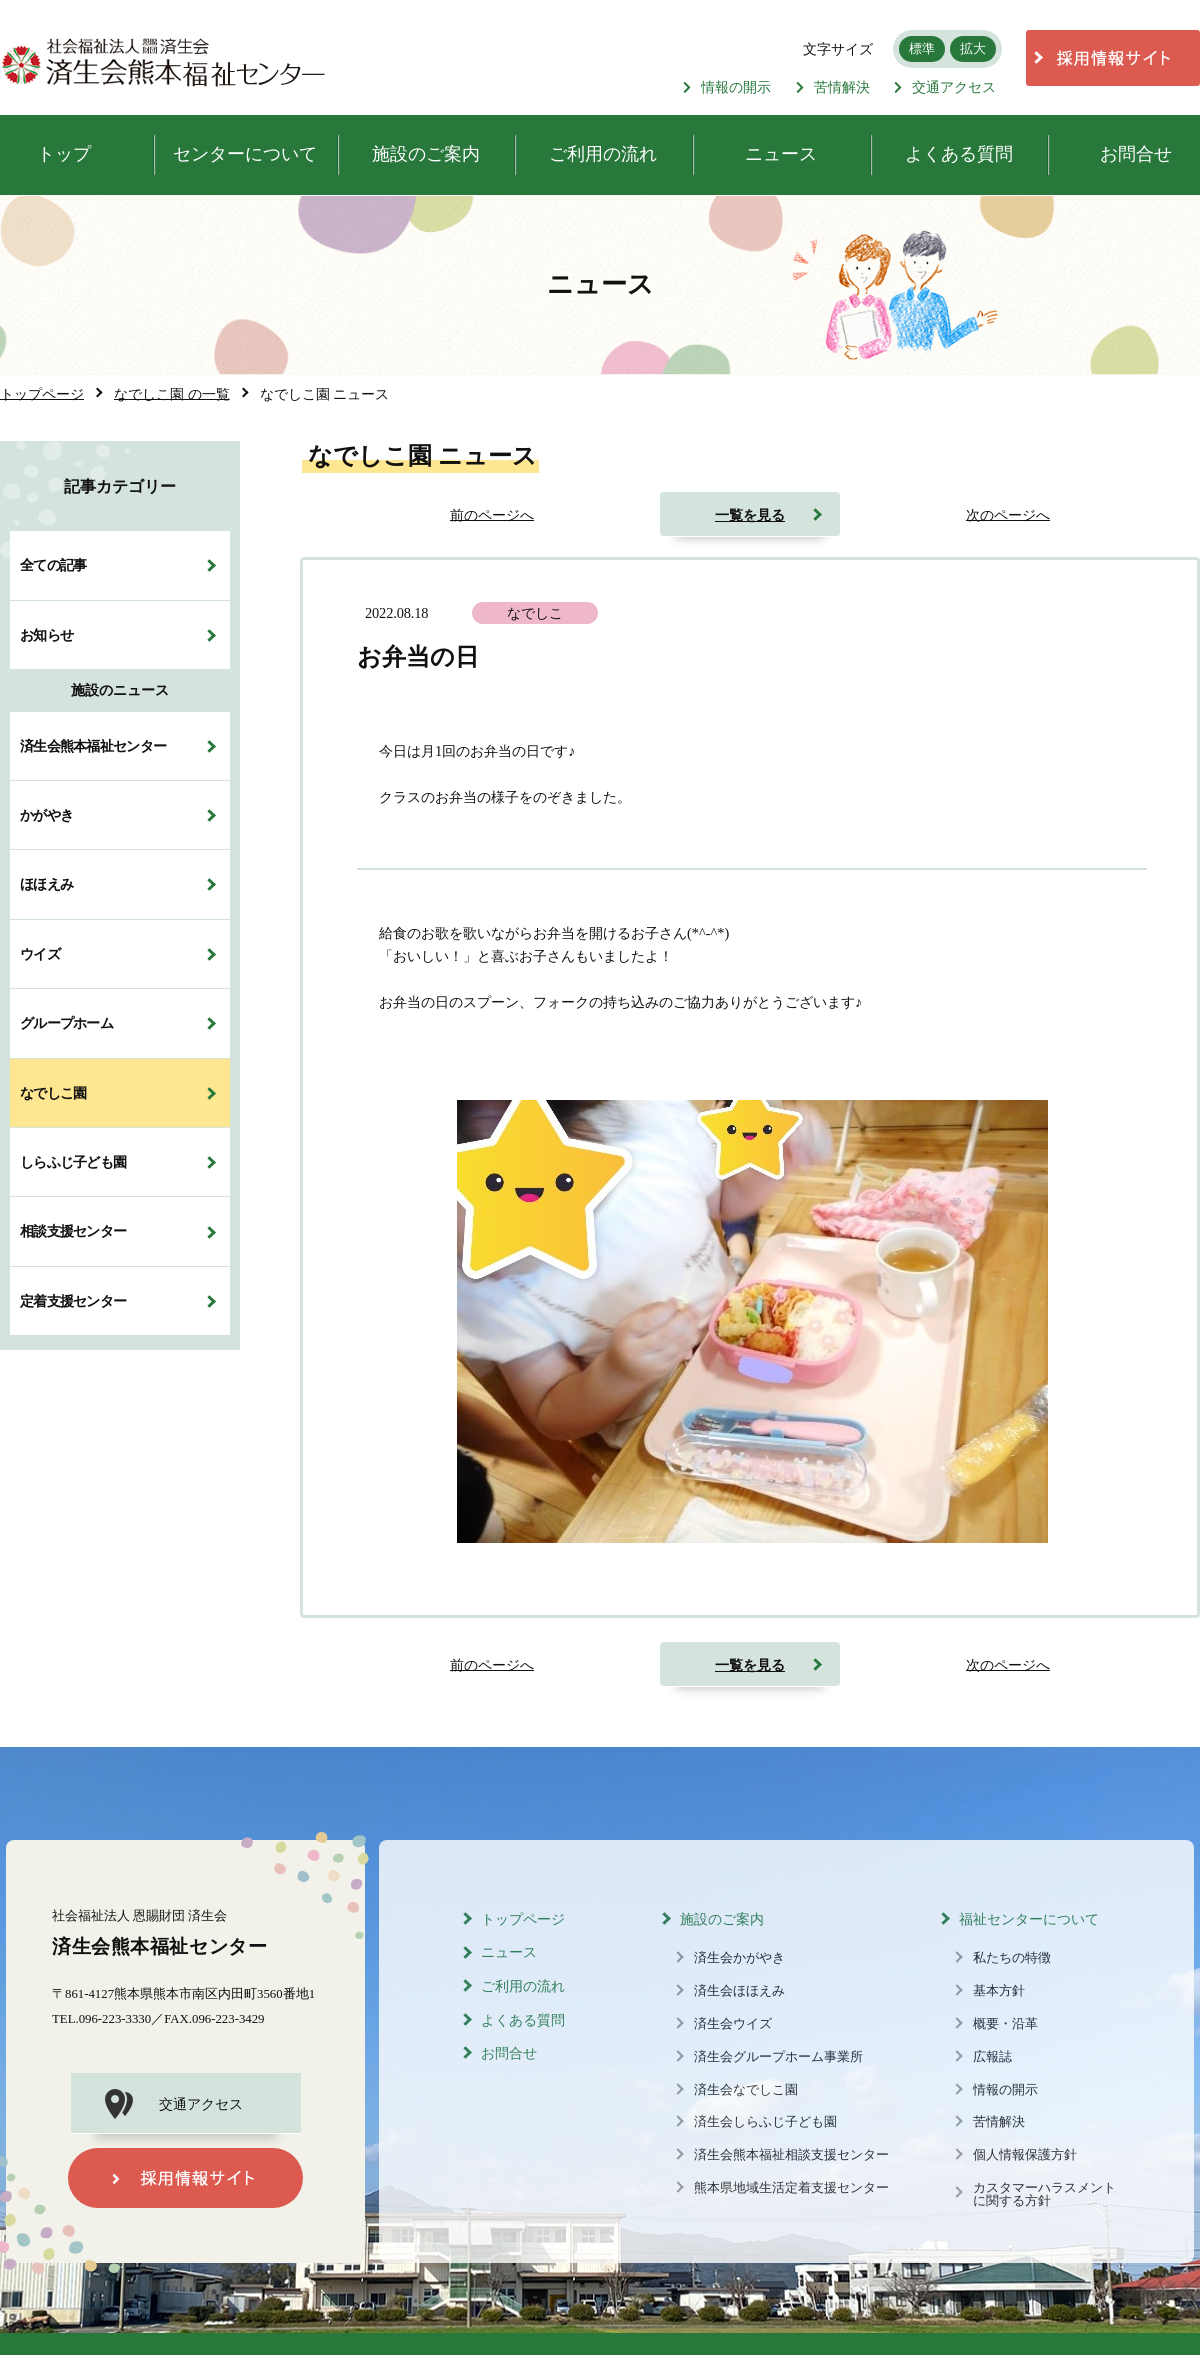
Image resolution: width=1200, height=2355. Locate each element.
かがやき (46, 815)
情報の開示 (727, 87)
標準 (922, 48)
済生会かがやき (739, 1958)
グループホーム (66, 1023)
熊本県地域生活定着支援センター (791, 2188)
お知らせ (46, 635)
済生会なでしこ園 (746, 2090)
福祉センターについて (1029, 1919)
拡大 (973, 48)
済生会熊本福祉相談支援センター (791, 2155)
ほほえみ (46, 884)
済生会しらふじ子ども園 (765, 2122)
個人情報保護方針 (1025, 2155)
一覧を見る (750, 515)
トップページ (523, 1919)
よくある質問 (523, 2020)
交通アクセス (945, 87)
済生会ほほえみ (739, 1991)
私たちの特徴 (1012, 1958)
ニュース (509, 1952)
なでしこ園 (53, 1093)
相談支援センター (73, 1231)
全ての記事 (53, 565)
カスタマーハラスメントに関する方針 (1044, 2194)
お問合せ (509, 2053)
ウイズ (40, 954)
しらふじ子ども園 (73, 1162)
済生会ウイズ (733, 2024)
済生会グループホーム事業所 (778, 2057)
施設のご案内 (722, 1919)
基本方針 (999, 1991)
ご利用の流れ (523, 1986)
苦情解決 (833, 87)
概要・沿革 (1005, 2024)
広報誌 (992, 2057)
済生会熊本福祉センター (93, 746)
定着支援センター (73, 1301)
